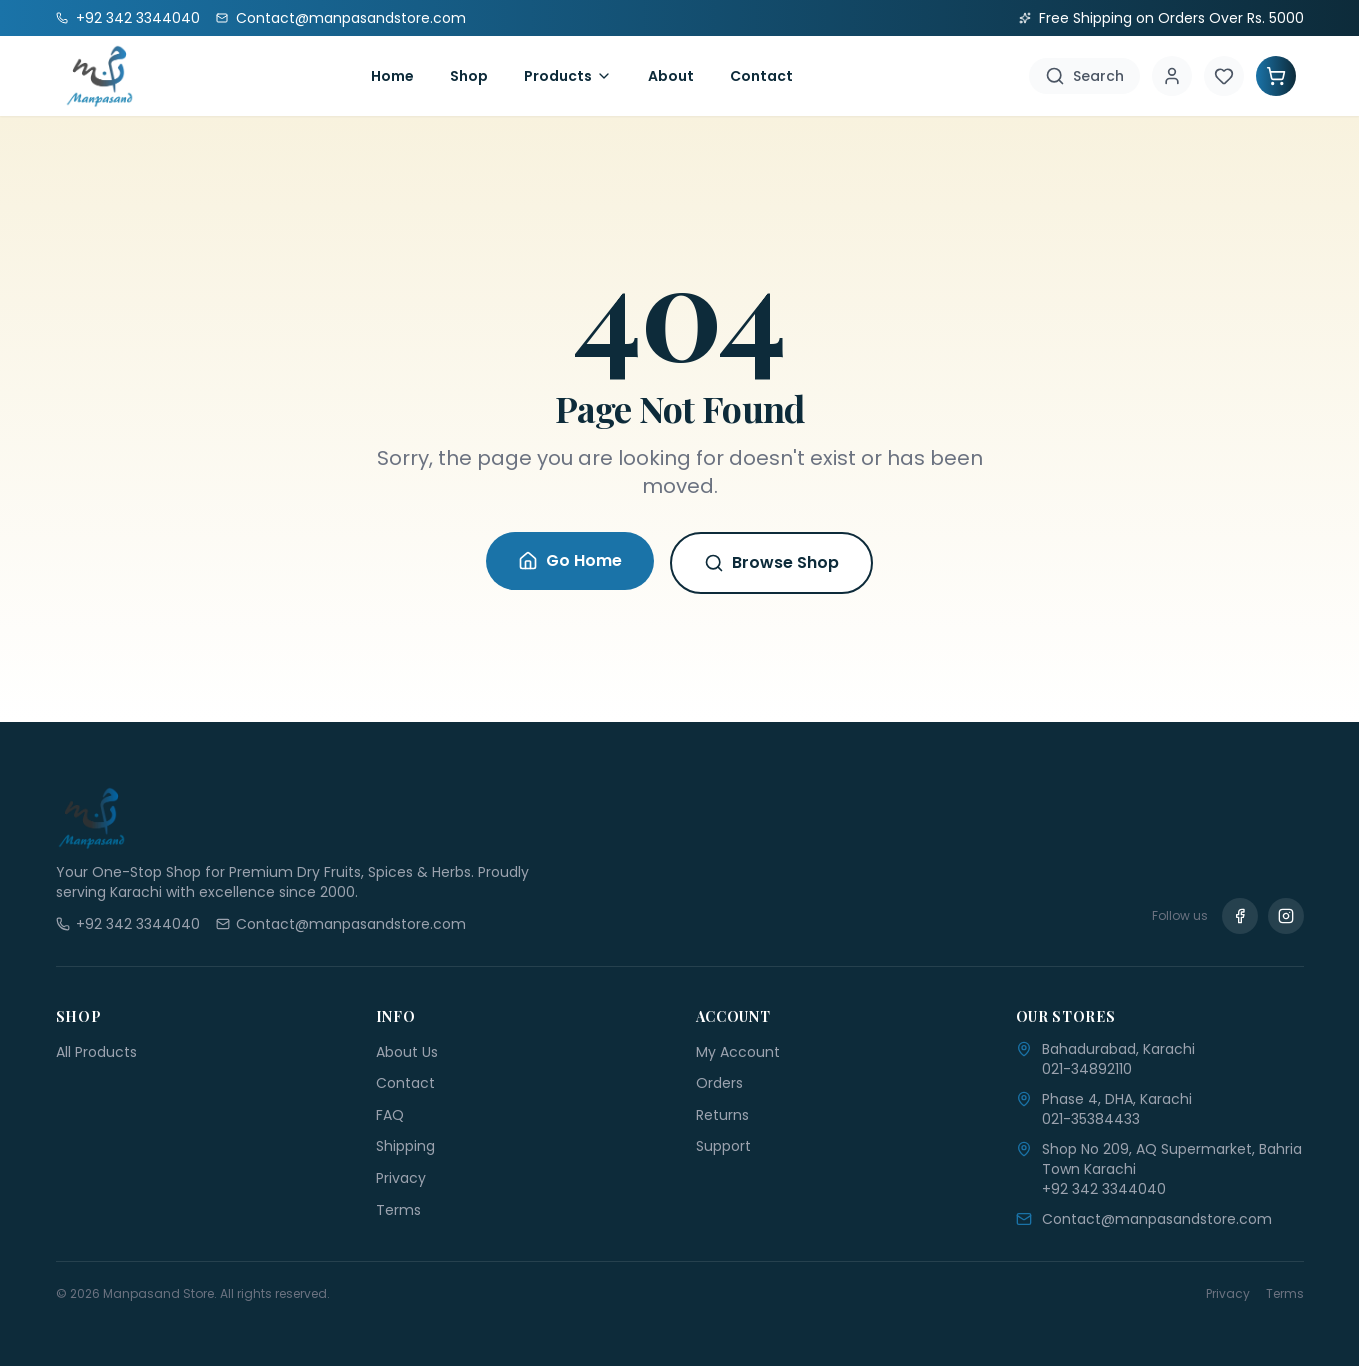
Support (723, 1146)
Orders (719, 1083)
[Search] (1084, 76)
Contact (761, 76)
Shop (469, 76)
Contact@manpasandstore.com (1157, 1219)
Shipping (405, 1146)
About (671, 76)
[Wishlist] (1224, 76)
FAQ (390, 1115)
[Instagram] (1286, 916)
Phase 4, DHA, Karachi (1117, 1099)
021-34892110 (1087, 1069)
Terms (398, 1210)
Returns (722, 1115)
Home (392, 76)
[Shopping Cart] (1276, 76)
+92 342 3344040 (1104, 1189)
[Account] (1172, 76)
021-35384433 (1091, 1119)
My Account (738, 1052)
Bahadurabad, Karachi (1118, 1049)
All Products (96, 1052)
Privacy (401, 1178)
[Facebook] (1240, 916)
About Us (407, 1052)
